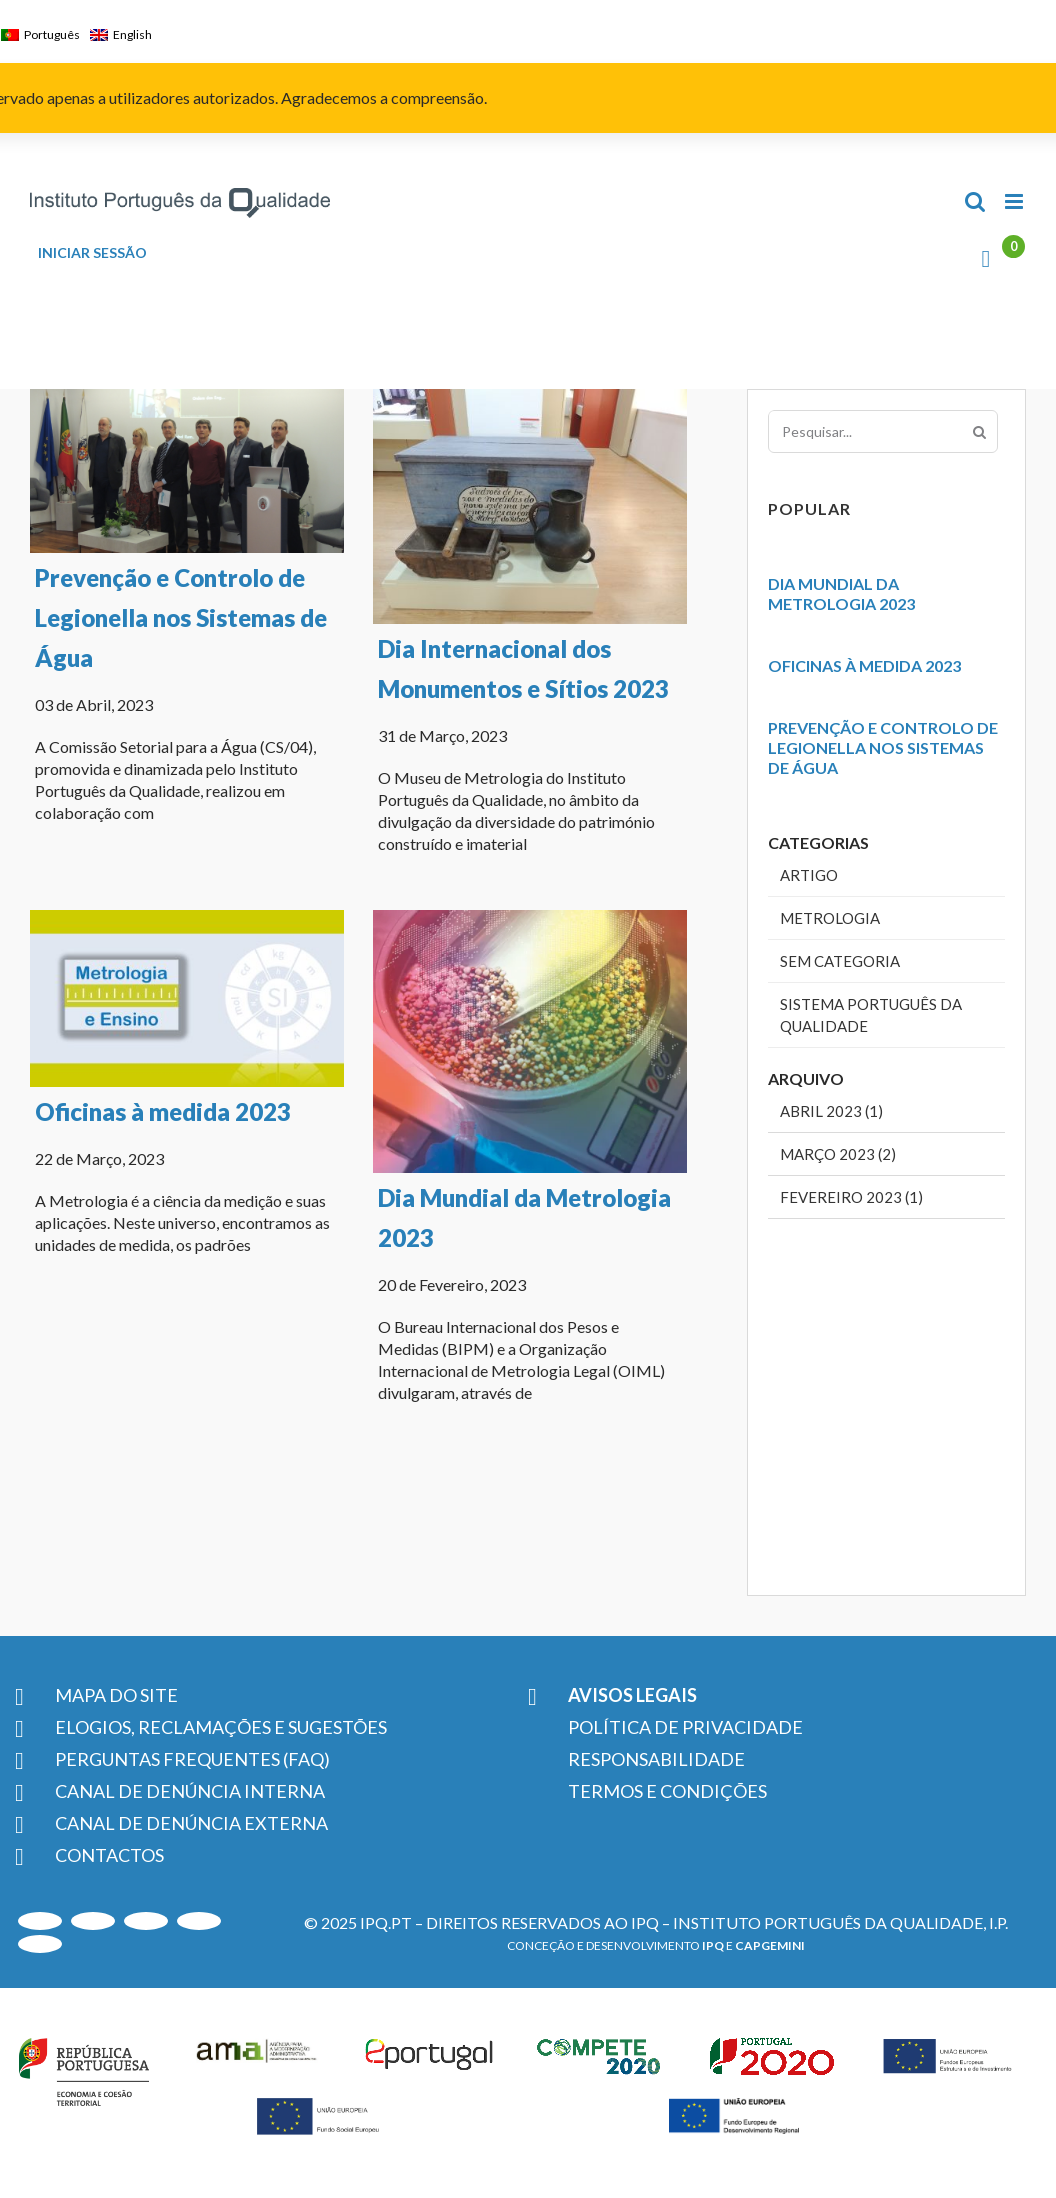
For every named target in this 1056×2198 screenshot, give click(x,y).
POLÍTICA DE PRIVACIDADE (685, 1727)
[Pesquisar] (979, 431)
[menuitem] (45, 35)
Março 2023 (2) (838, 1154)
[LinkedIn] (146, 1921)
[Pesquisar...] (883, 431)
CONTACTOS (109, 1855)
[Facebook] (40, 1944)
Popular (809, 508)
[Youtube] (40, 1921)
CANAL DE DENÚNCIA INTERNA (190, 1791)
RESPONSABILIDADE (656, 1759)
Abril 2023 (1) (831, 1111)
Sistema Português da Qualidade (871, 1015)
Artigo (809, 875)
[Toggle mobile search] (975, 201)
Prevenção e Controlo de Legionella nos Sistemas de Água (181, 617)
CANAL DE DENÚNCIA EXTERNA (191, 1823)
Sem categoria (840, 961)
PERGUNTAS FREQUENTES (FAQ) (192, 1759)
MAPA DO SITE (116, 1695)
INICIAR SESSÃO (92, 253)
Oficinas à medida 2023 (197, 1072)
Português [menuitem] (52, 34)
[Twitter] (199, 1921)
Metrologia (830, 918)
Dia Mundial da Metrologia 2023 (841, 593)
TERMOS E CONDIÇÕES (667, 1791)
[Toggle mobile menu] (1015, 201)
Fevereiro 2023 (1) (851, 1197)
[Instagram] (93, 1921)
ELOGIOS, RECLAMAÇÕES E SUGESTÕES (221, 1727)
